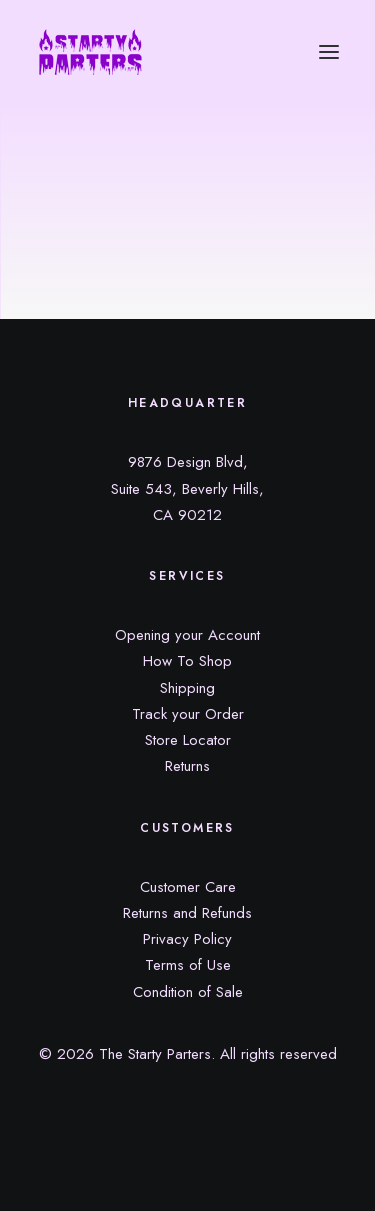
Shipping (187, 688)
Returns (187, 766)
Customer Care (188, 887)
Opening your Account (187, 635)
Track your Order (188, 714)
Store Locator (188, 740)
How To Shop (187, 661)
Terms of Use (188, 965)
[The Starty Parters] (101, 52)
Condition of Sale (188, 992)
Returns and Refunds (187, 913)
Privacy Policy (187, 939)
